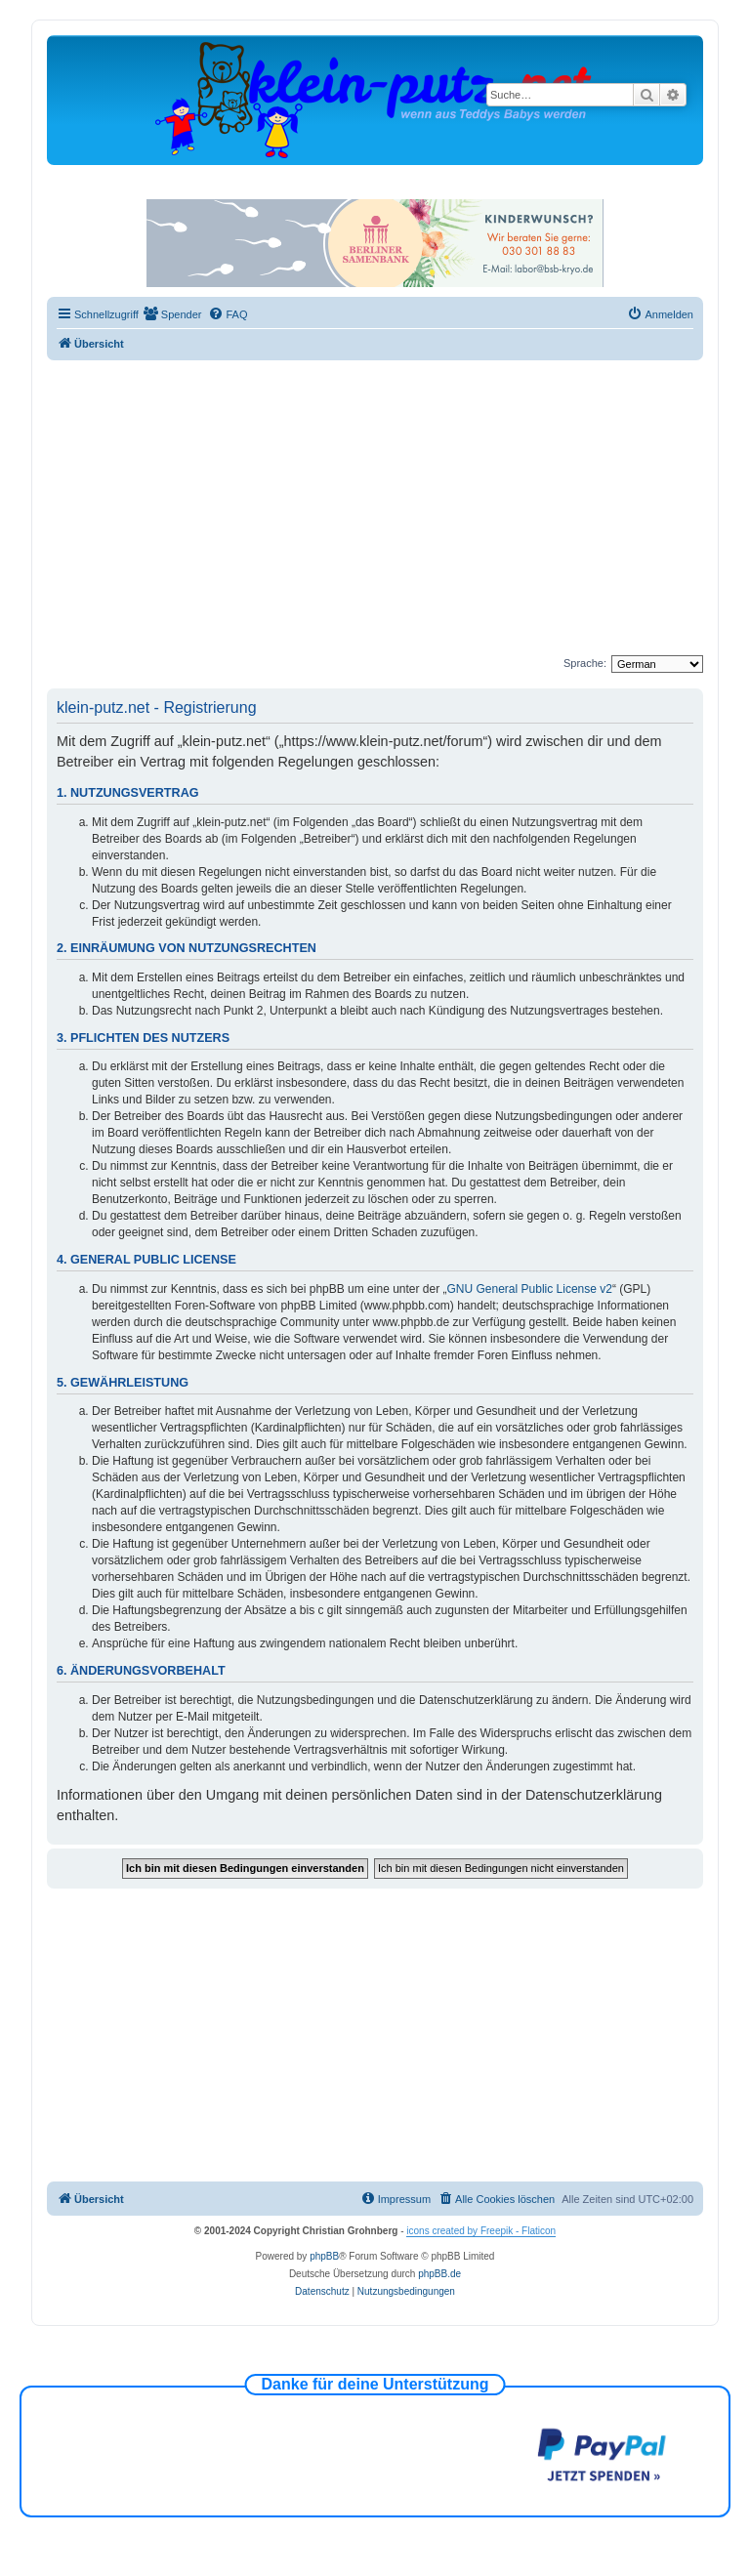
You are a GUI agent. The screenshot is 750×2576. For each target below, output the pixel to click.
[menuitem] (173, 314)
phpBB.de (439, 2273)
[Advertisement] (398, 507)
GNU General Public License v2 (529, 1289)
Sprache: (584, 663)
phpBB (324, 2256)
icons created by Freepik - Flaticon (481, 2230)
